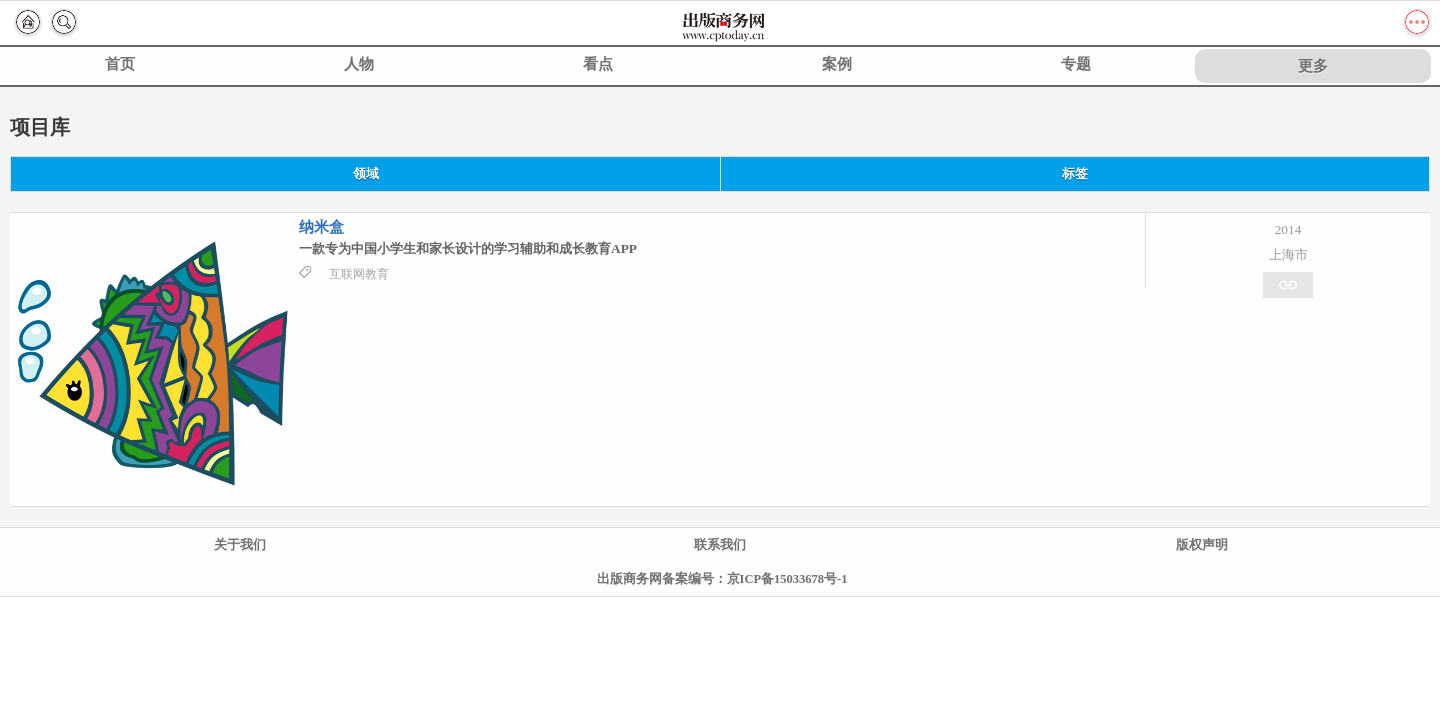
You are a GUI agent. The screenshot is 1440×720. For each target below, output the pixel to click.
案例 (837, 64)
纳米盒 (321, 227)
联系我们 (720, 545)
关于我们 (240, 545)
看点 (598, 64)
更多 (1313, 66)
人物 (359, 64)
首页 (120, 64)
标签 (1075, 174)
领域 (366, 174)
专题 (1076, 64)
